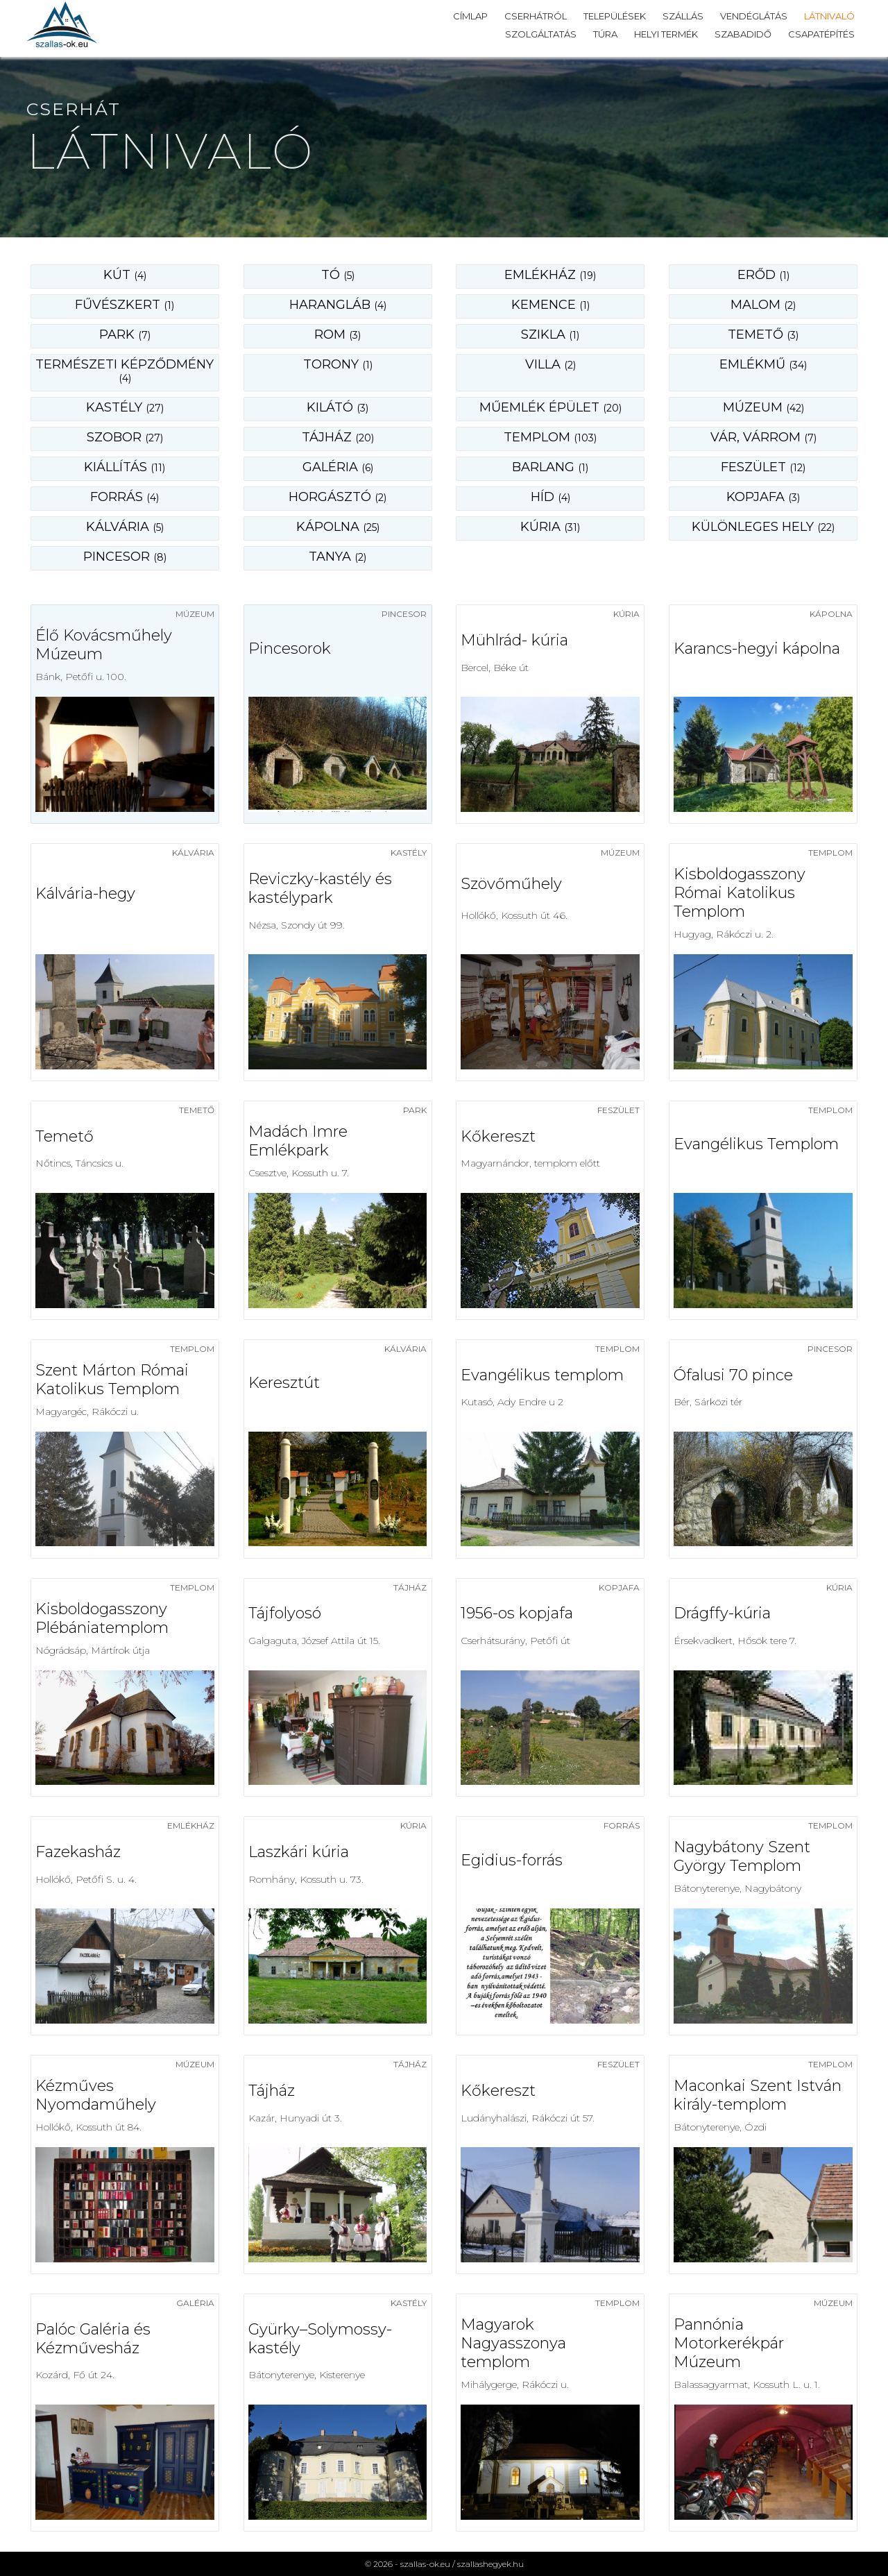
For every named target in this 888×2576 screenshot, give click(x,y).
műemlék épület (550, 407)
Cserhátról (535, 16)
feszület (763, 467)
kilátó (337, 407)
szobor (125, 437)
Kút (124, 274)
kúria (550, 526)
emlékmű (763, 364)
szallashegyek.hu (490, 2564)
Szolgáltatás (541, 34)
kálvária (125, 526)
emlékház (550, 274)
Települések (614, 16)
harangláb (337, 304)
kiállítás (124, 467)
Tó (338, 274)
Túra (605, 34)
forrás (124, 497)
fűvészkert (124, 304)
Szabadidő (743, 34)
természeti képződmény (124, 370)
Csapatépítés (821, 34)
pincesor (124, 556)
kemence (550, 304)
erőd (763, 274)
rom (337, 334)
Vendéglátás (753, 16)
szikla (550, 334)
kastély (125, 407)
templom (550, 437)
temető (763, 334)
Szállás (683, 16)
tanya (337, 556)
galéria (337, 467)
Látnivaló (829, 16)
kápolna (337, 526)
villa (550, 364)
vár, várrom (763, 437)
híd (550, 497)
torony (338, 364)
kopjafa (763, 497)
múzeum (763, 407)
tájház (338, 437)
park (125, 334)
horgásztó (337, 497)
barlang (550, 467)
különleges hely (763, 526)
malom (763, 304)
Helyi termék (666, 34)
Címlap (470, 16)
